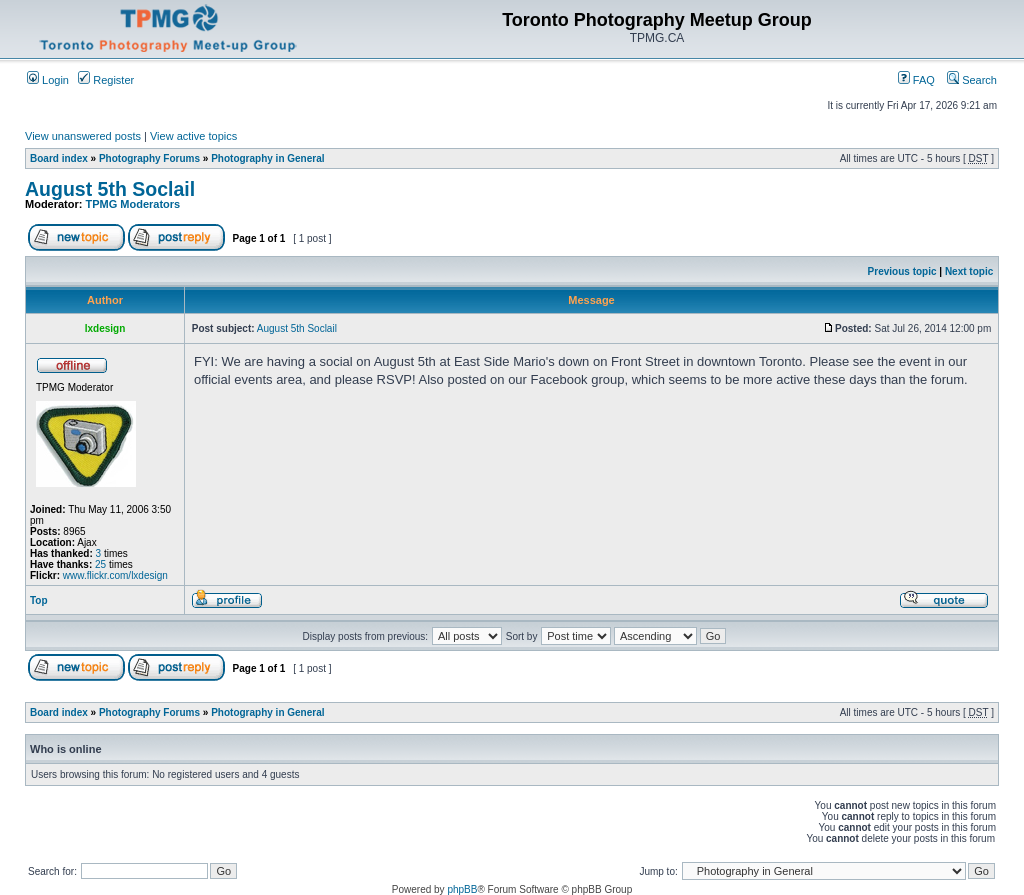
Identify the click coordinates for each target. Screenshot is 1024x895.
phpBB (462, 889)
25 (100, 564)
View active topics (193, 136)
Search (972, 80)
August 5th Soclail (110, 189)
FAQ (916, 80)
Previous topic (902, 271)
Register (106, 80)
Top (39, 600)
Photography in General (267, 158)
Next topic (969, 271)
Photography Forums (149, 158)
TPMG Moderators (133, 204)
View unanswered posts (83, 136)
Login (48, 80)
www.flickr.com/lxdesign (115, 575)
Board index (59, 158)
